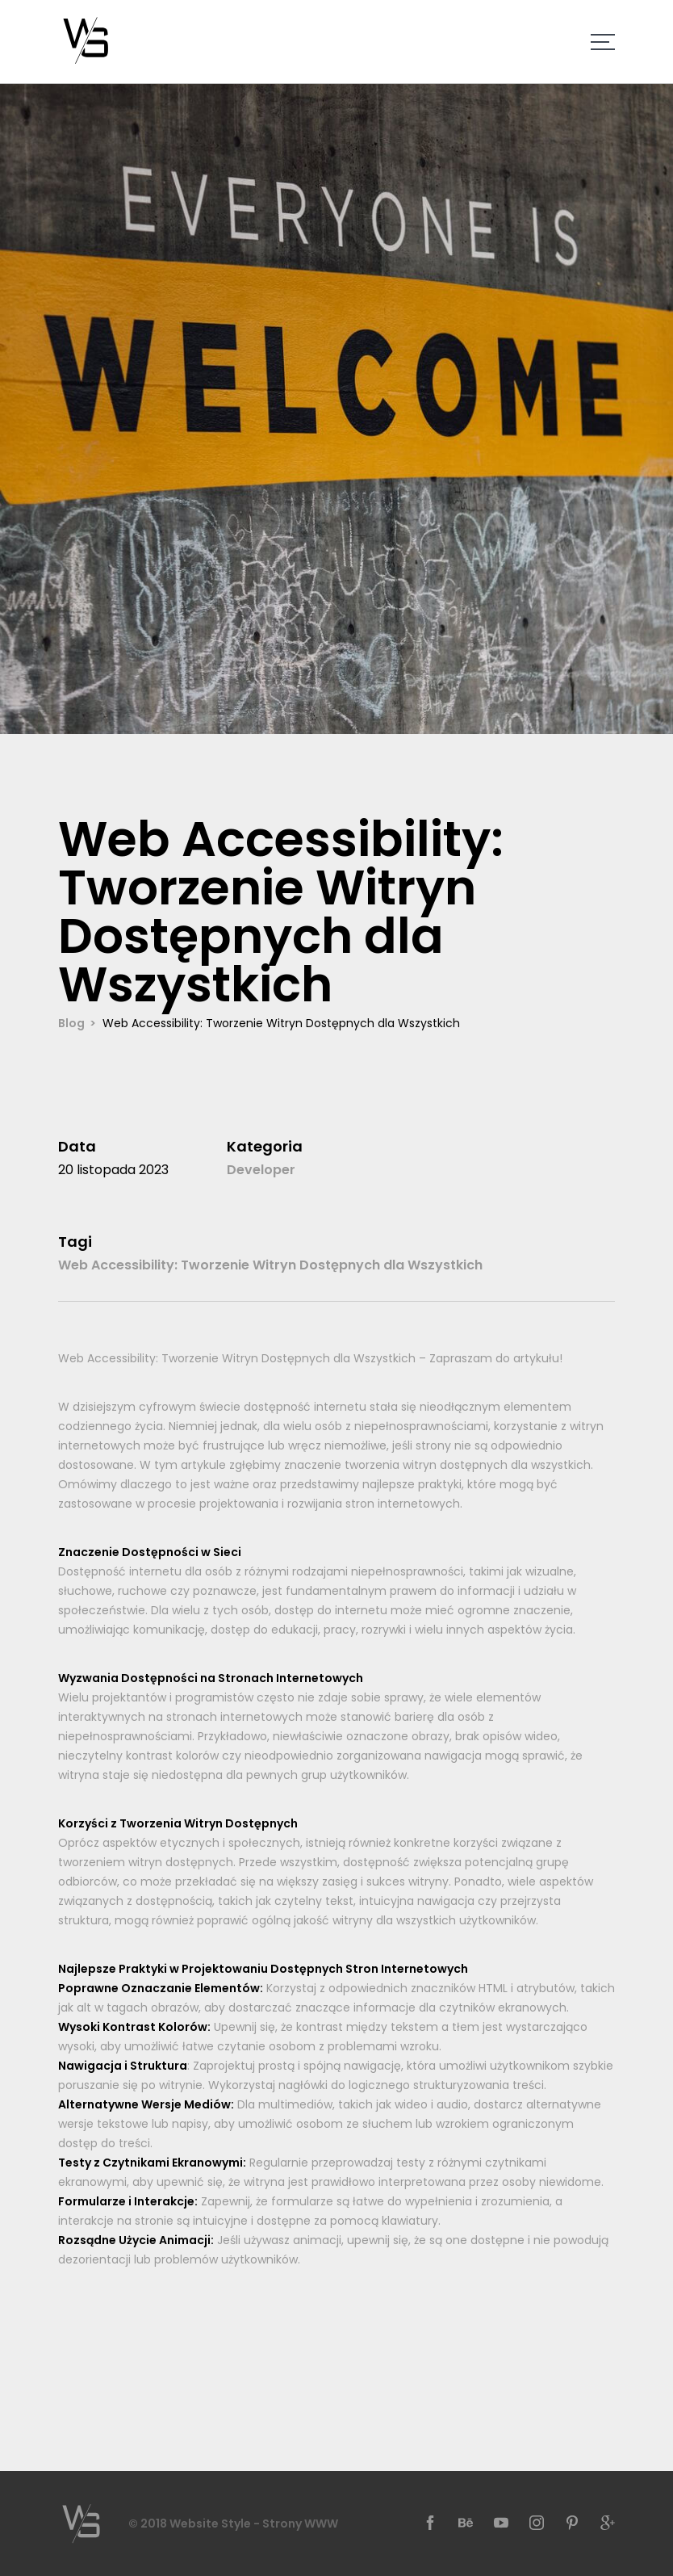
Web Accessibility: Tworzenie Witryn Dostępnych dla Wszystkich (270, 1265)
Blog (71, 1023)
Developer (261, 1169)
